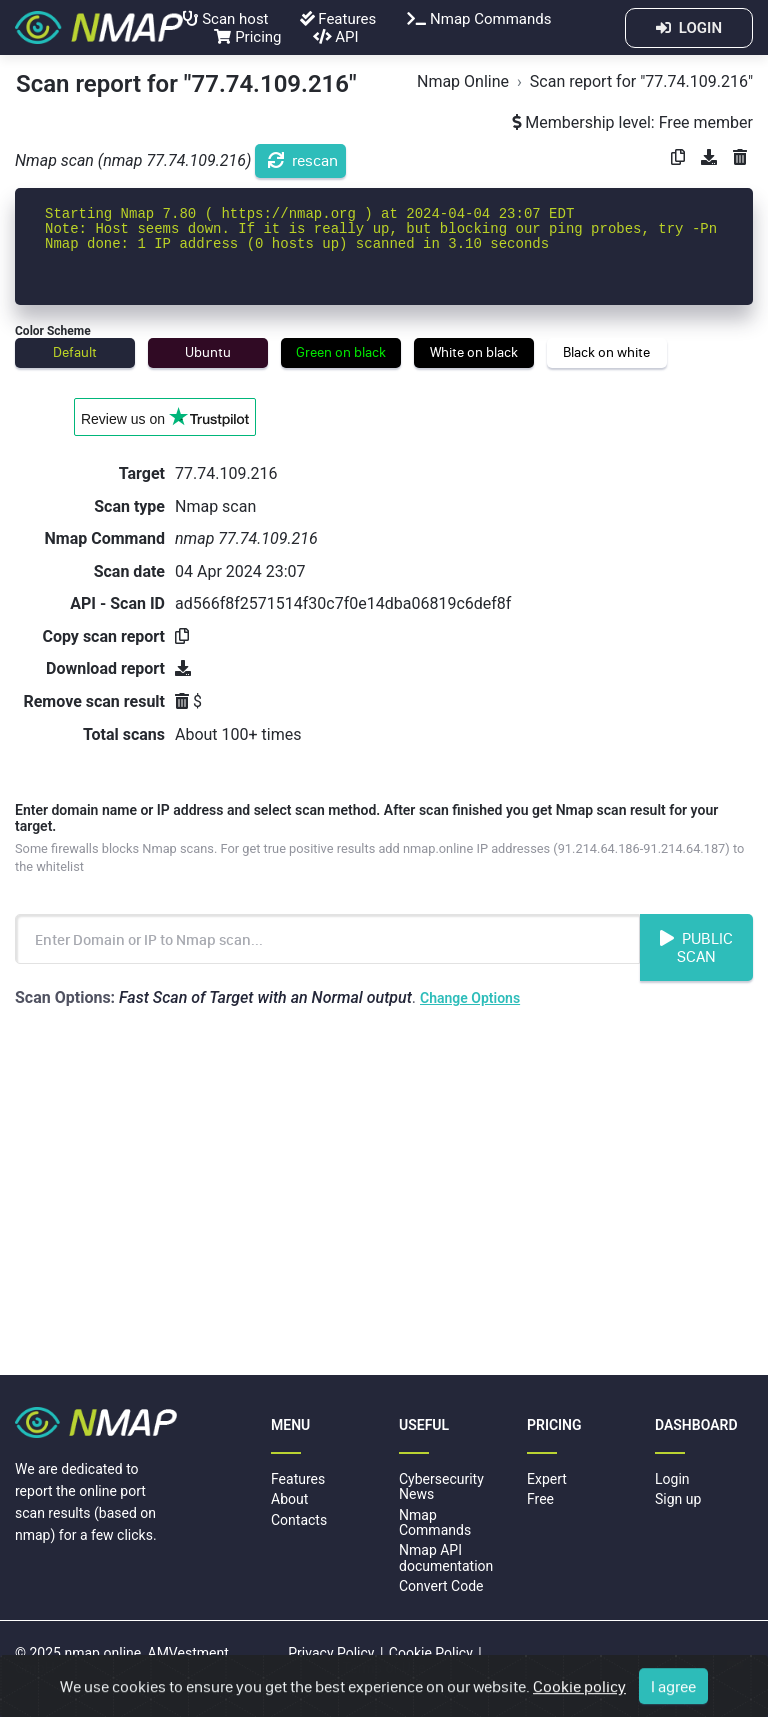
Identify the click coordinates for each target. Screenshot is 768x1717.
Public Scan (696, 947)
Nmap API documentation (446, 1557)
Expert (547, 1479)
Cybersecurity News (441, 1486)
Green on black (341, 352)
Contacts (299, 1520)
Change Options (470, 998)
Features (338, 19)
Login (672, 1479)
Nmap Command (105, 538)
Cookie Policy (431, 1653)
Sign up (678, 1499)
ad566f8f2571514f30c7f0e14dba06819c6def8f (343, 603)
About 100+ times (238, 734)
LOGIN (689, 28)
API (336, 37)
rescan (303, 160)
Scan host (225, 19)
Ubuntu (208, 352)
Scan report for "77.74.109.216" (641, 81)
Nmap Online (463, 81)
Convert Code (441, 1586)
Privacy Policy (331, 1653)
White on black (474, 352)
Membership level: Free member (632, 122)
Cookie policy (579, 1694)
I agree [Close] (673, 1694)
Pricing (247, 37)
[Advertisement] (384, 1195)
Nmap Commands (479, 19)
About (289, 1499)
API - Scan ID (117, 603)
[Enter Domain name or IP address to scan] (327, 939)
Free (540, 1499)
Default (75, 352)
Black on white (606, 352)
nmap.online (102, 1653)
